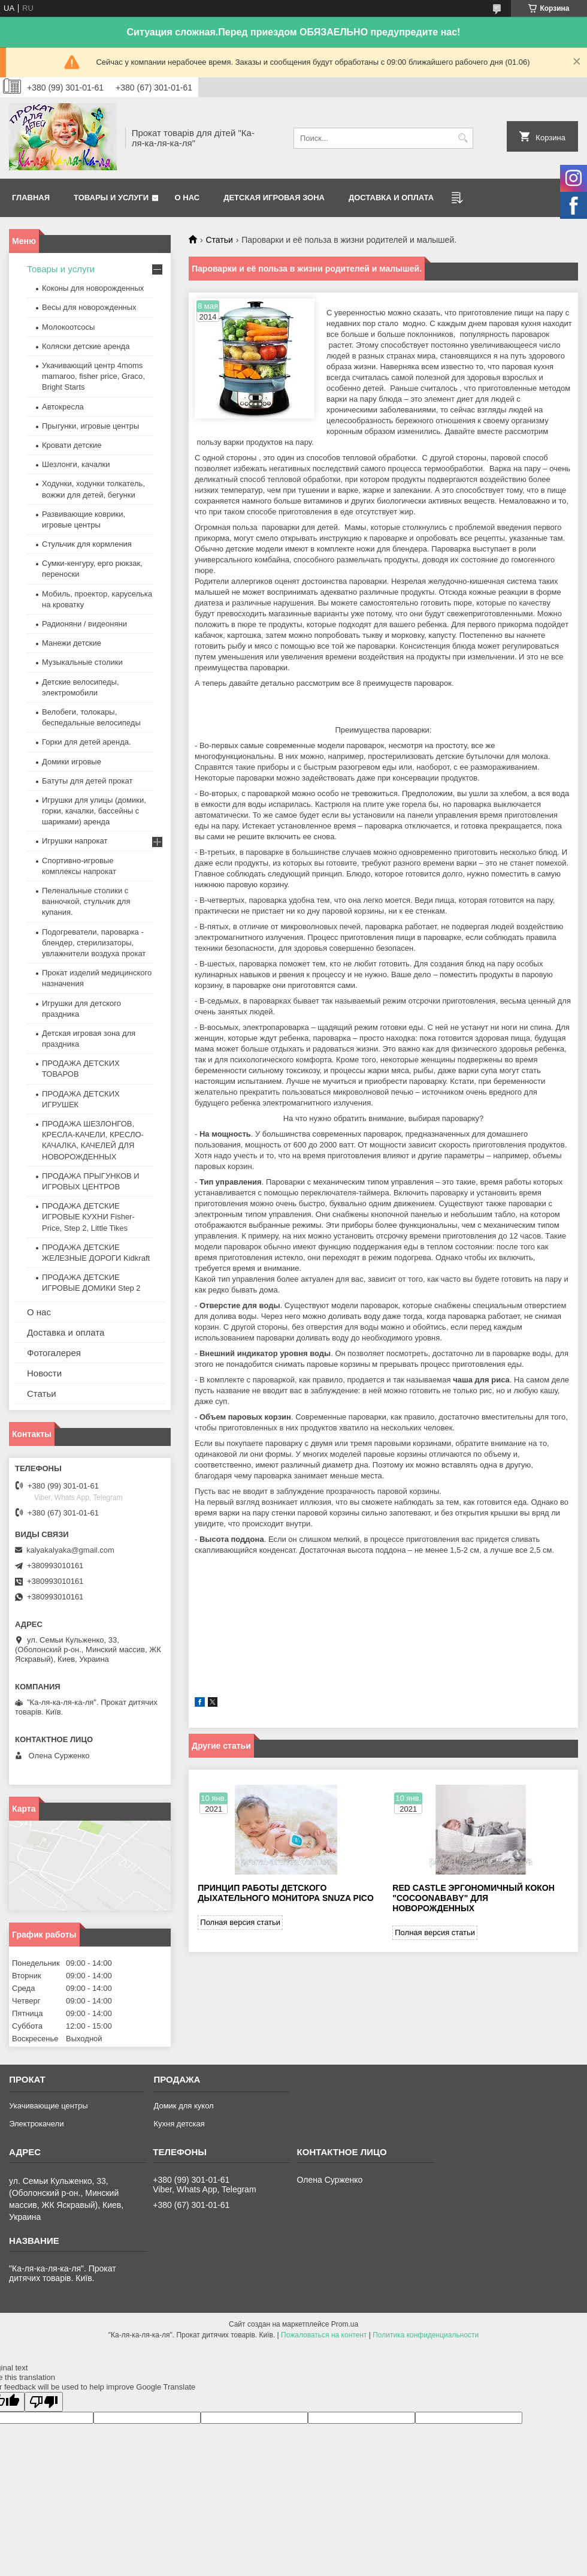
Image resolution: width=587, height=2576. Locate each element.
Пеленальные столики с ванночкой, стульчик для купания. (86, 901)
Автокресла (63, 406)
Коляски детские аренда (85, 346)
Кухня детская (178, 2123)
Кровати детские (71, 445)
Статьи (218, 240)
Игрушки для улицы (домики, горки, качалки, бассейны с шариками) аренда (94, 811)
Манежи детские (71, 642)
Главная (31, 197)
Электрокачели (36, 2123)
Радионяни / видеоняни (84, 623)
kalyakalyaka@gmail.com (70, 1549)
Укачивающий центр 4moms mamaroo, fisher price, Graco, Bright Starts (93, 376)
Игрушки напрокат (74, 840)
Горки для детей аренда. (86, 741)
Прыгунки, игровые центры (90, 425)
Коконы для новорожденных (93, 288)
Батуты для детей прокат (87, 780)
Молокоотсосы (68, 327)
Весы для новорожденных (89, 307)
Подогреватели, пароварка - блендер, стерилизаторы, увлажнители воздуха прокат (94, 942)
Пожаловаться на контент (324, 2335)
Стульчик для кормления (87, 544)
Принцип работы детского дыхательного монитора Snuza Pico (285, 1893)
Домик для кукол (183, 2105)
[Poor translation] (44, 2402)
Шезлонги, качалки (76, 464)
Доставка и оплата (391, 197)
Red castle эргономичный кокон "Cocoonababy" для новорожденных (473, 1898)
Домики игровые (71, 761)
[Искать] (462, 138)
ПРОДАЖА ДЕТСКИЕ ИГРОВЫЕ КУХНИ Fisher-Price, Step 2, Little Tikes (88, 1216)
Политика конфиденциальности (426, 2335)
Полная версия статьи (240, 1922)
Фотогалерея (54, 1353)
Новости (44, 1373)
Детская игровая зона (274, 197)
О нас (187, 197)
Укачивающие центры (48, 2105)
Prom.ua (344, 2324)
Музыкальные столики (82, 662)
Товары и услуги (111, 197)
